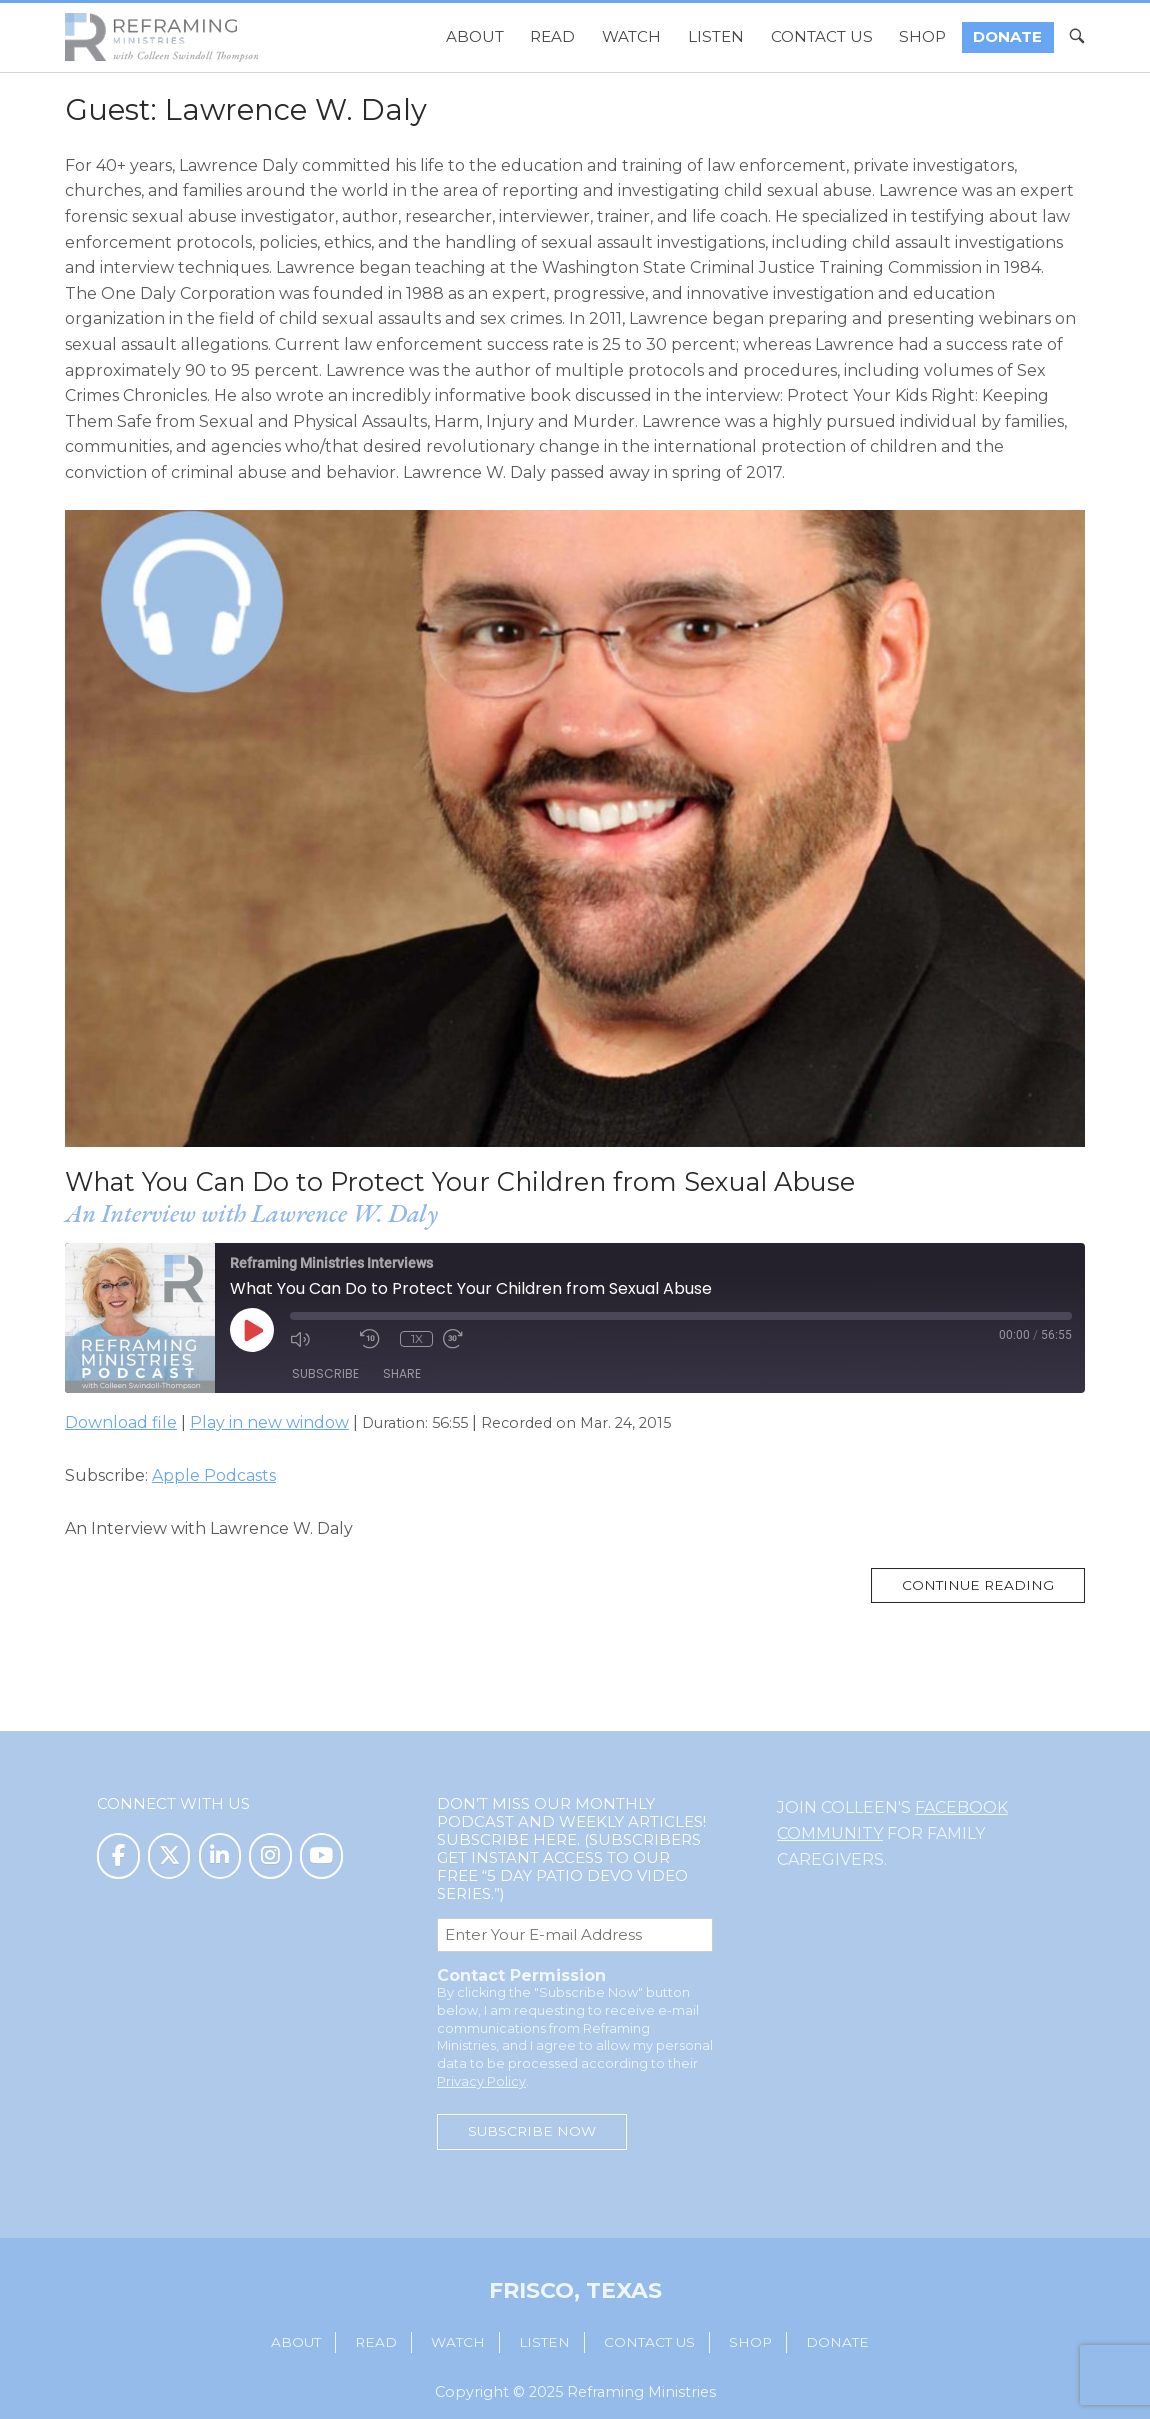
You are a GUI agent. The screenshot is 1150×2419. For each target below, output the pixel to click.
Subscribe (325, 1373)
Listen (716, 36)
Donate (1007, 36)
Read (552, 36)
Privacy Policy (481, 2081)
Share (402, 1373)
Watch (631, 36)
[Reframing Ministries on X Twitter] (169, 1856)
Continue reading (993, 1590)
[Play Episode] (252, 1330)
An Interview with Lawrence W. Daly (251, 1213)
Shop (922, 36)
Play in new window (269, 1422)
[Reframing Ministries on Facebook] (118, 1856)
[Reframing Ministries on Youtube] (321, 1856)
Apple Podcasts (214, 1475)
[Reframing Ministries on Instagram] (270, 1856)
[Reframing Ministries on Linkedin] (220, 1856)
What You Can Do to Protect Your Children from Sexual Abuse (460, 1181)
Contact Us (822, 36)
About (475, 36)
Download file (121, 1422)
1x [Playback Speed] (417, 1338)
